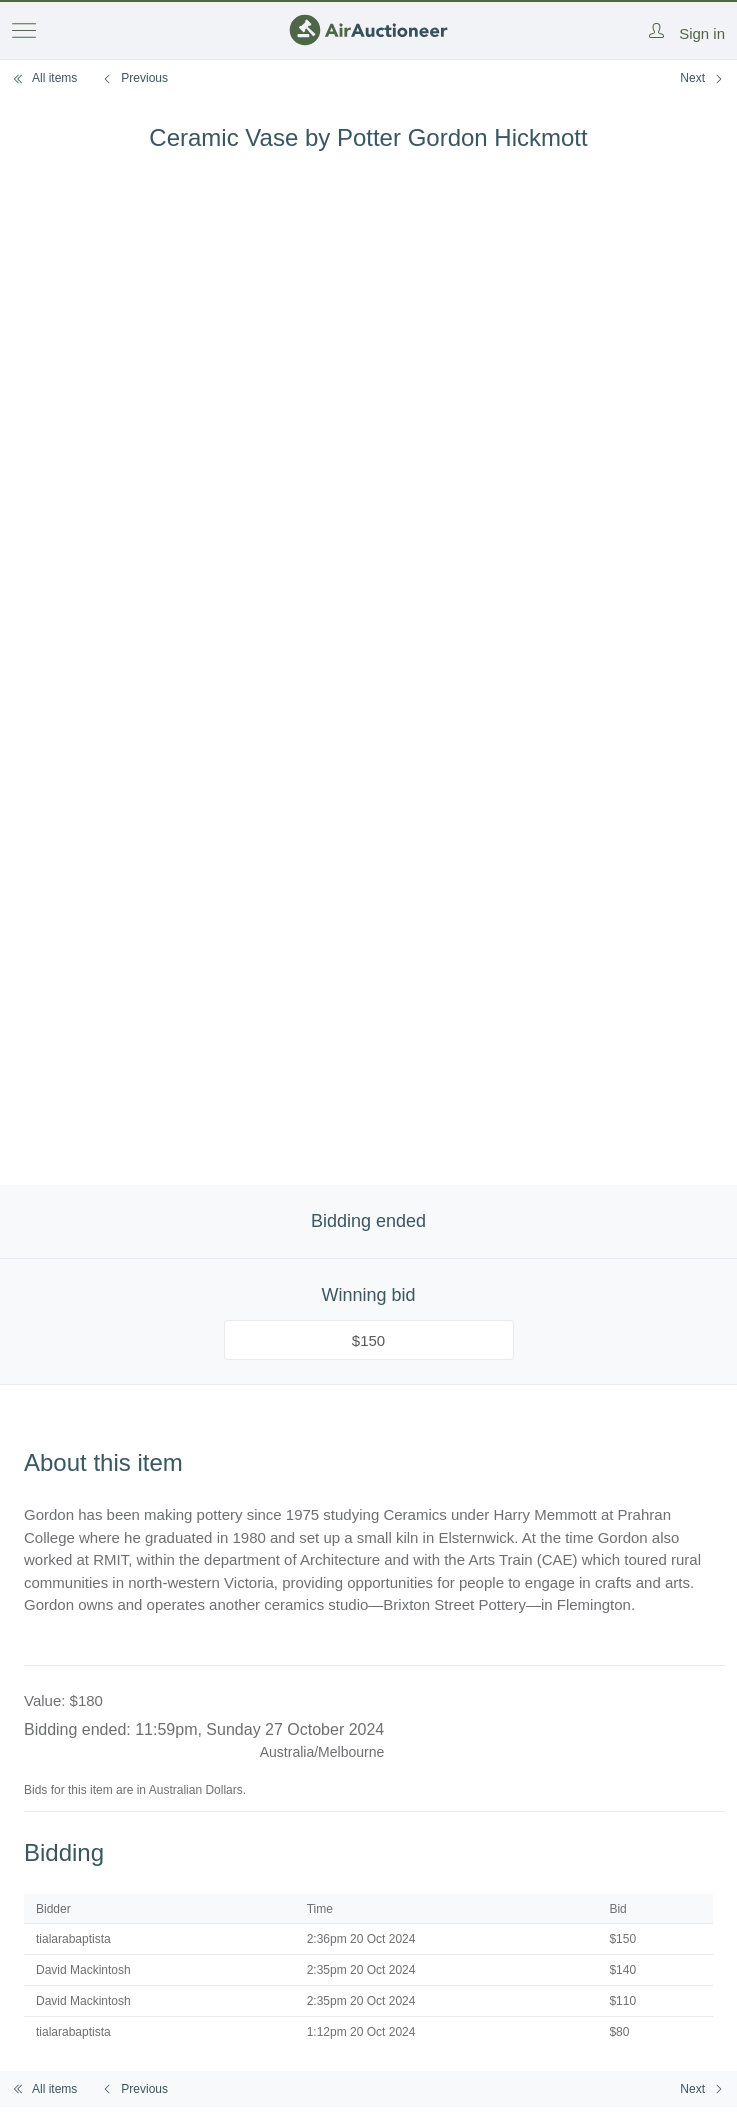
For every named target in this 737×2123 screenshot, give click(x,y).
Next (702, 78)
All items (44, 78)
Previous (134, 78)
